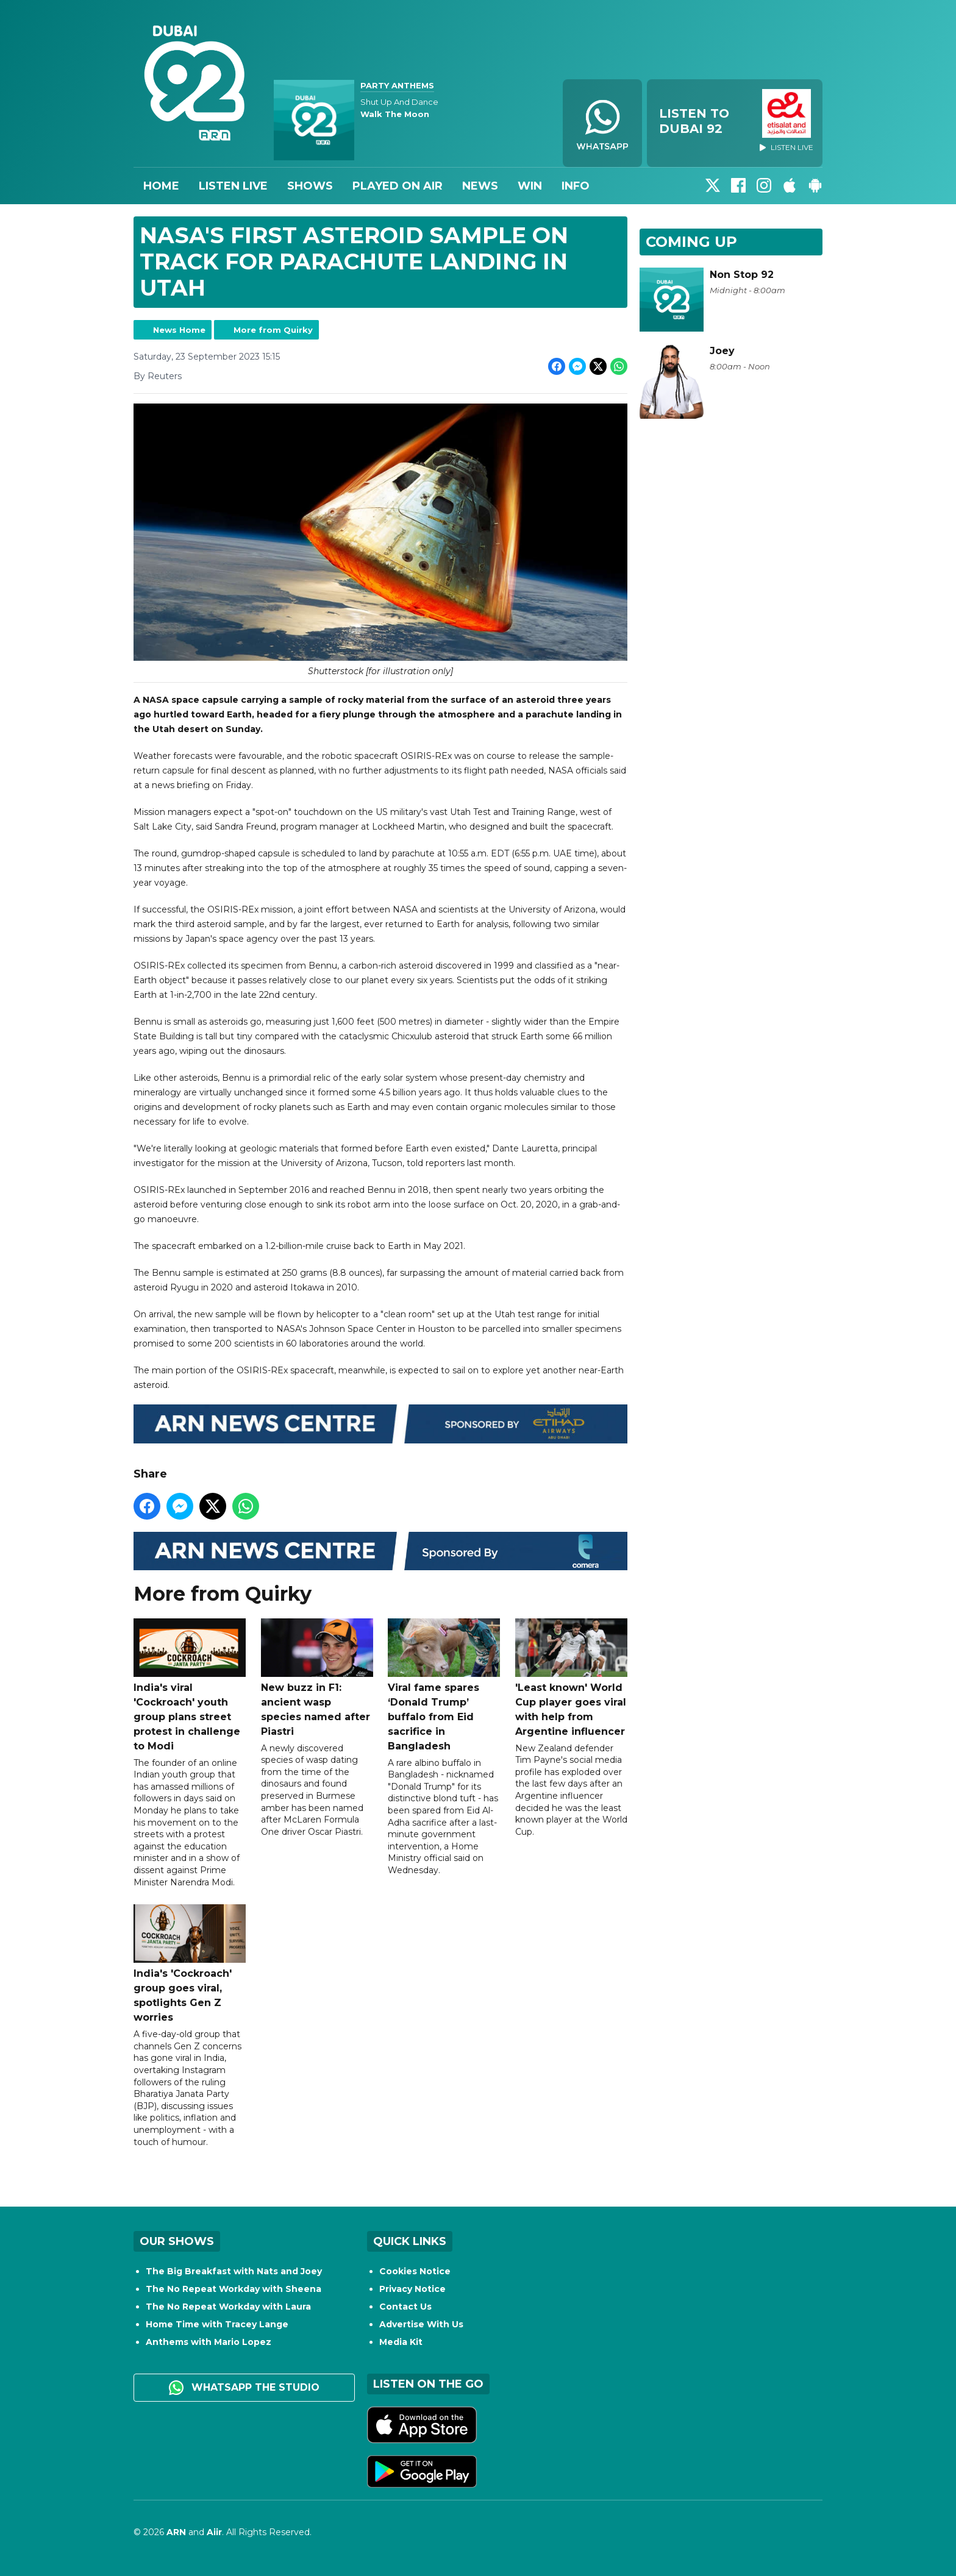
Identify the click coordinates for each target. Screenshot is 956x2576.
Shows (310, 186)
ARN (176, 2532)
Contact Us (405, 2306)
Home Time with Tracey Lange (217, 2324)
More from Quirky (273, 330)
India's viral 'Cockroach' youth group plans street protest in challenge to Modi (190, 1684)
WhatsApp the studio (244, 2387)
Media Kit (401, 2341)
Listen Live (233, 186)
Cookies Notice (415, 2271)
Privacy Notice (412, 2288)
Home (161, 186)
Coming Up (691, 242)
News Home (179, 330)
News (480, 186)
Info (576, 186)
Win (530, 186)
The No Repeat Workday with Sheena (233, 2288)
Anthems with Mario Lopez (208, 2341)
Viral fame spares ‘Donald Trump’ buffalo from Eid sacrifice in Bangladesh (444, 1684)
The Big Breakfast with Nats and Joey (234, 2271)
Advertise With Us (421, 2324)
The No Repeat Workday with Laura (228, 2306)
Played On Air (397, 186)
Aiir (214, 2532)
